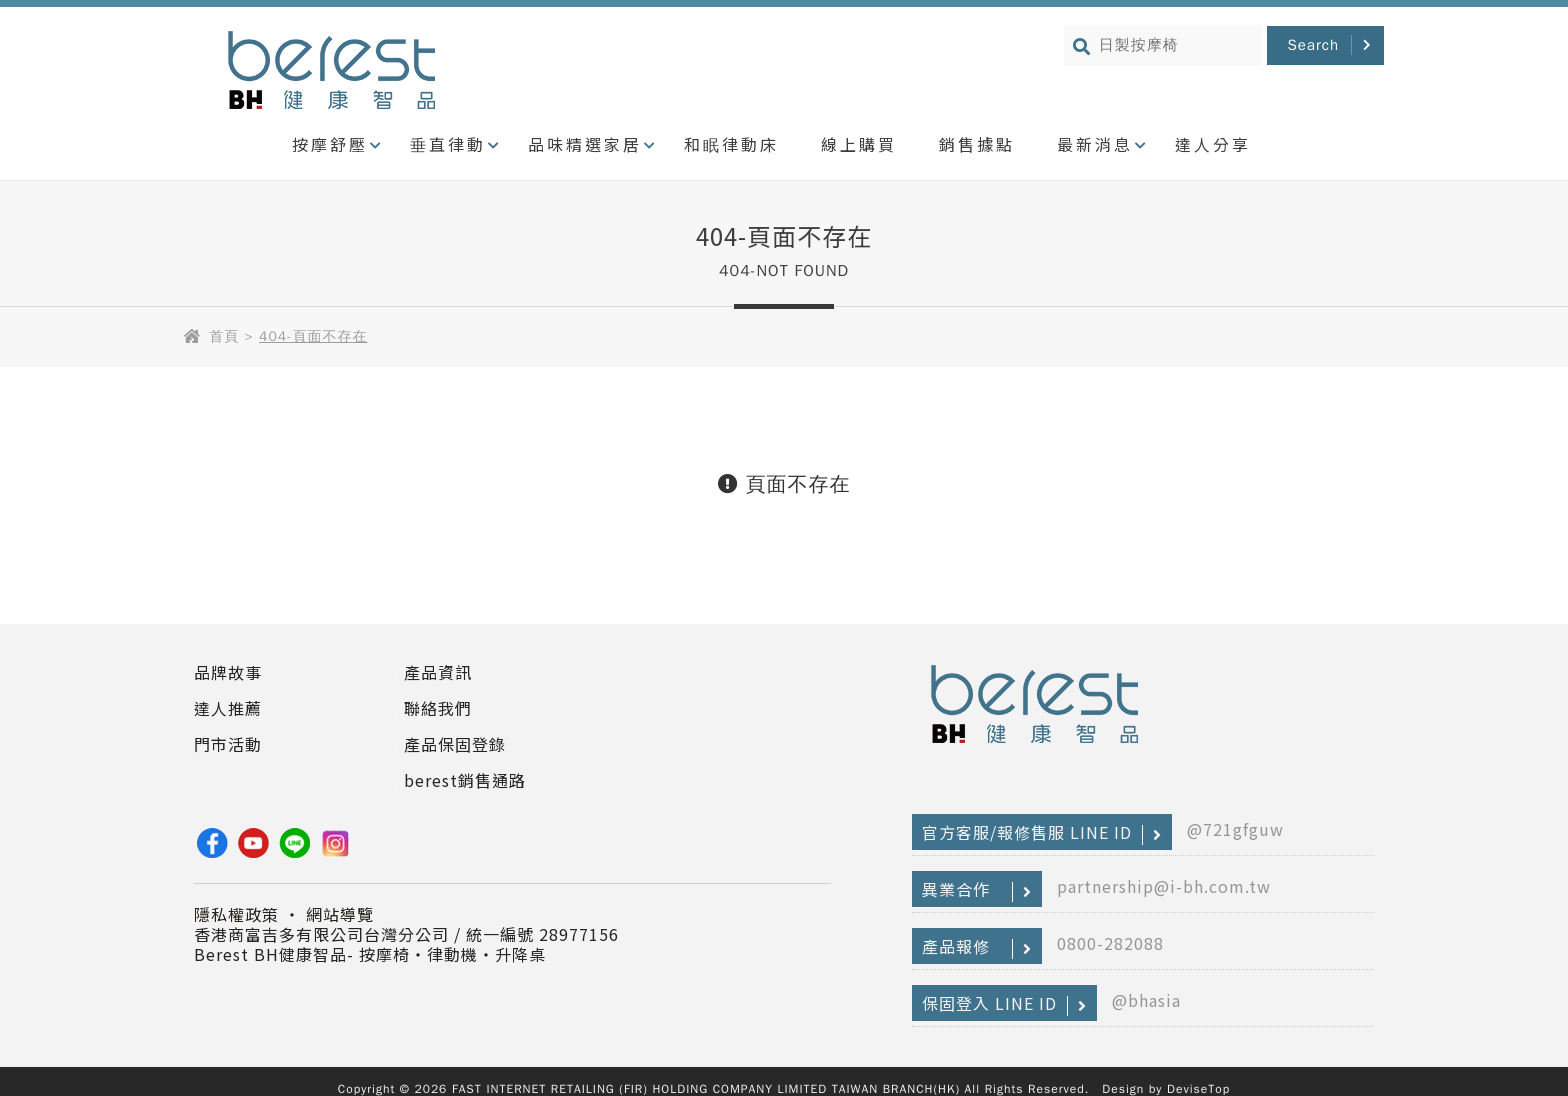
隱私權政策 (236, 914)
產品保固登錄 (455, 744)
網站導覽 (340, 914)
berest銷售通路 (465, 780)
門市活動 (228, 744)
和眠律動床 (731, 144)
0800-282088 (1110, 943)
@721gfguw (1235, 829)
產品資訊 (438, 672)
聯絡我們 (438, 708)
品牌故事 (228, 672)
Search (1313, 45)
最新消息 (1095, 144)
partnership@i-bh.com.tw (1164, 886)
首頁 (224, 336)
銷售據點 (977, 144)
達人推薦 (228, 708)
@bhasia (1146, 1000)
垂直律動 (448, 144)
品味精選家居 (585, 144)
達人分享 (1213, 144)
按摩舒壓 (330, 144)
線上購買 (859, 144)
